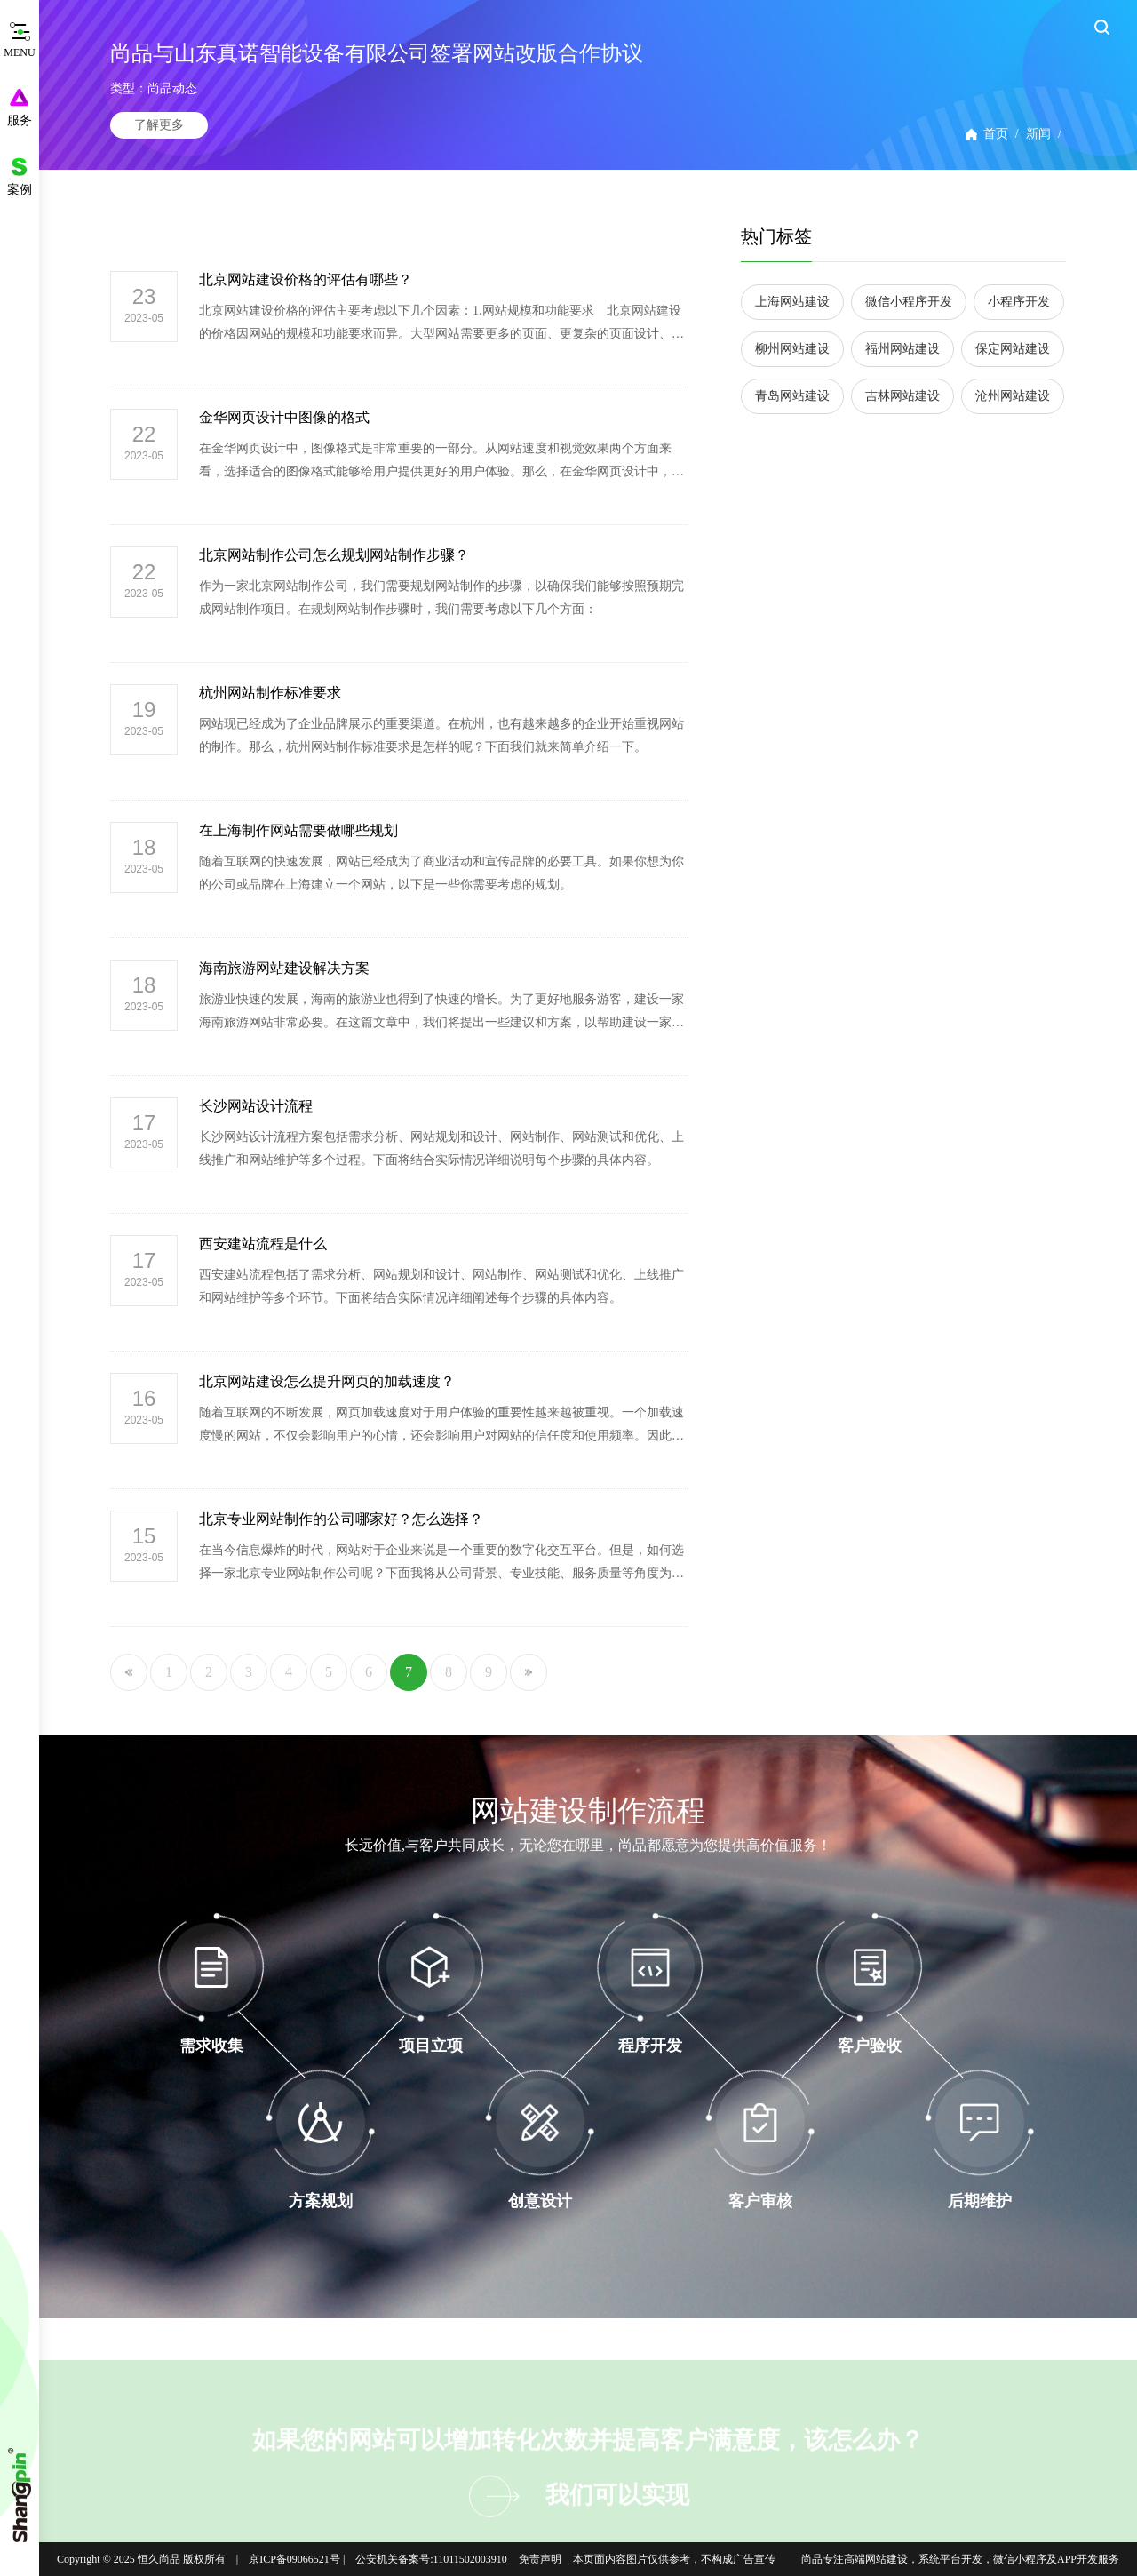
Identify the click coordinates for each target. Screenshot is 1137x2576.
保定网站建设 (1012, 348)
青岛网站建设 (792, 396)
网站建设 (886, 2559)
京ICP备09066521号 (294, 2559)
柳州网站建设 (792, 348)
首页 (995, 133)
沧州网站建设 (1012, 396)
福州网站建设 (902, 348)
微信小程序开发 (908, 301)
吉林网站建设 (902, 396)
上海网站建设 (792, 301)
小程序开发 (1019, 301)
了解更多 (159, 125)
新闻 (1038, 133)
